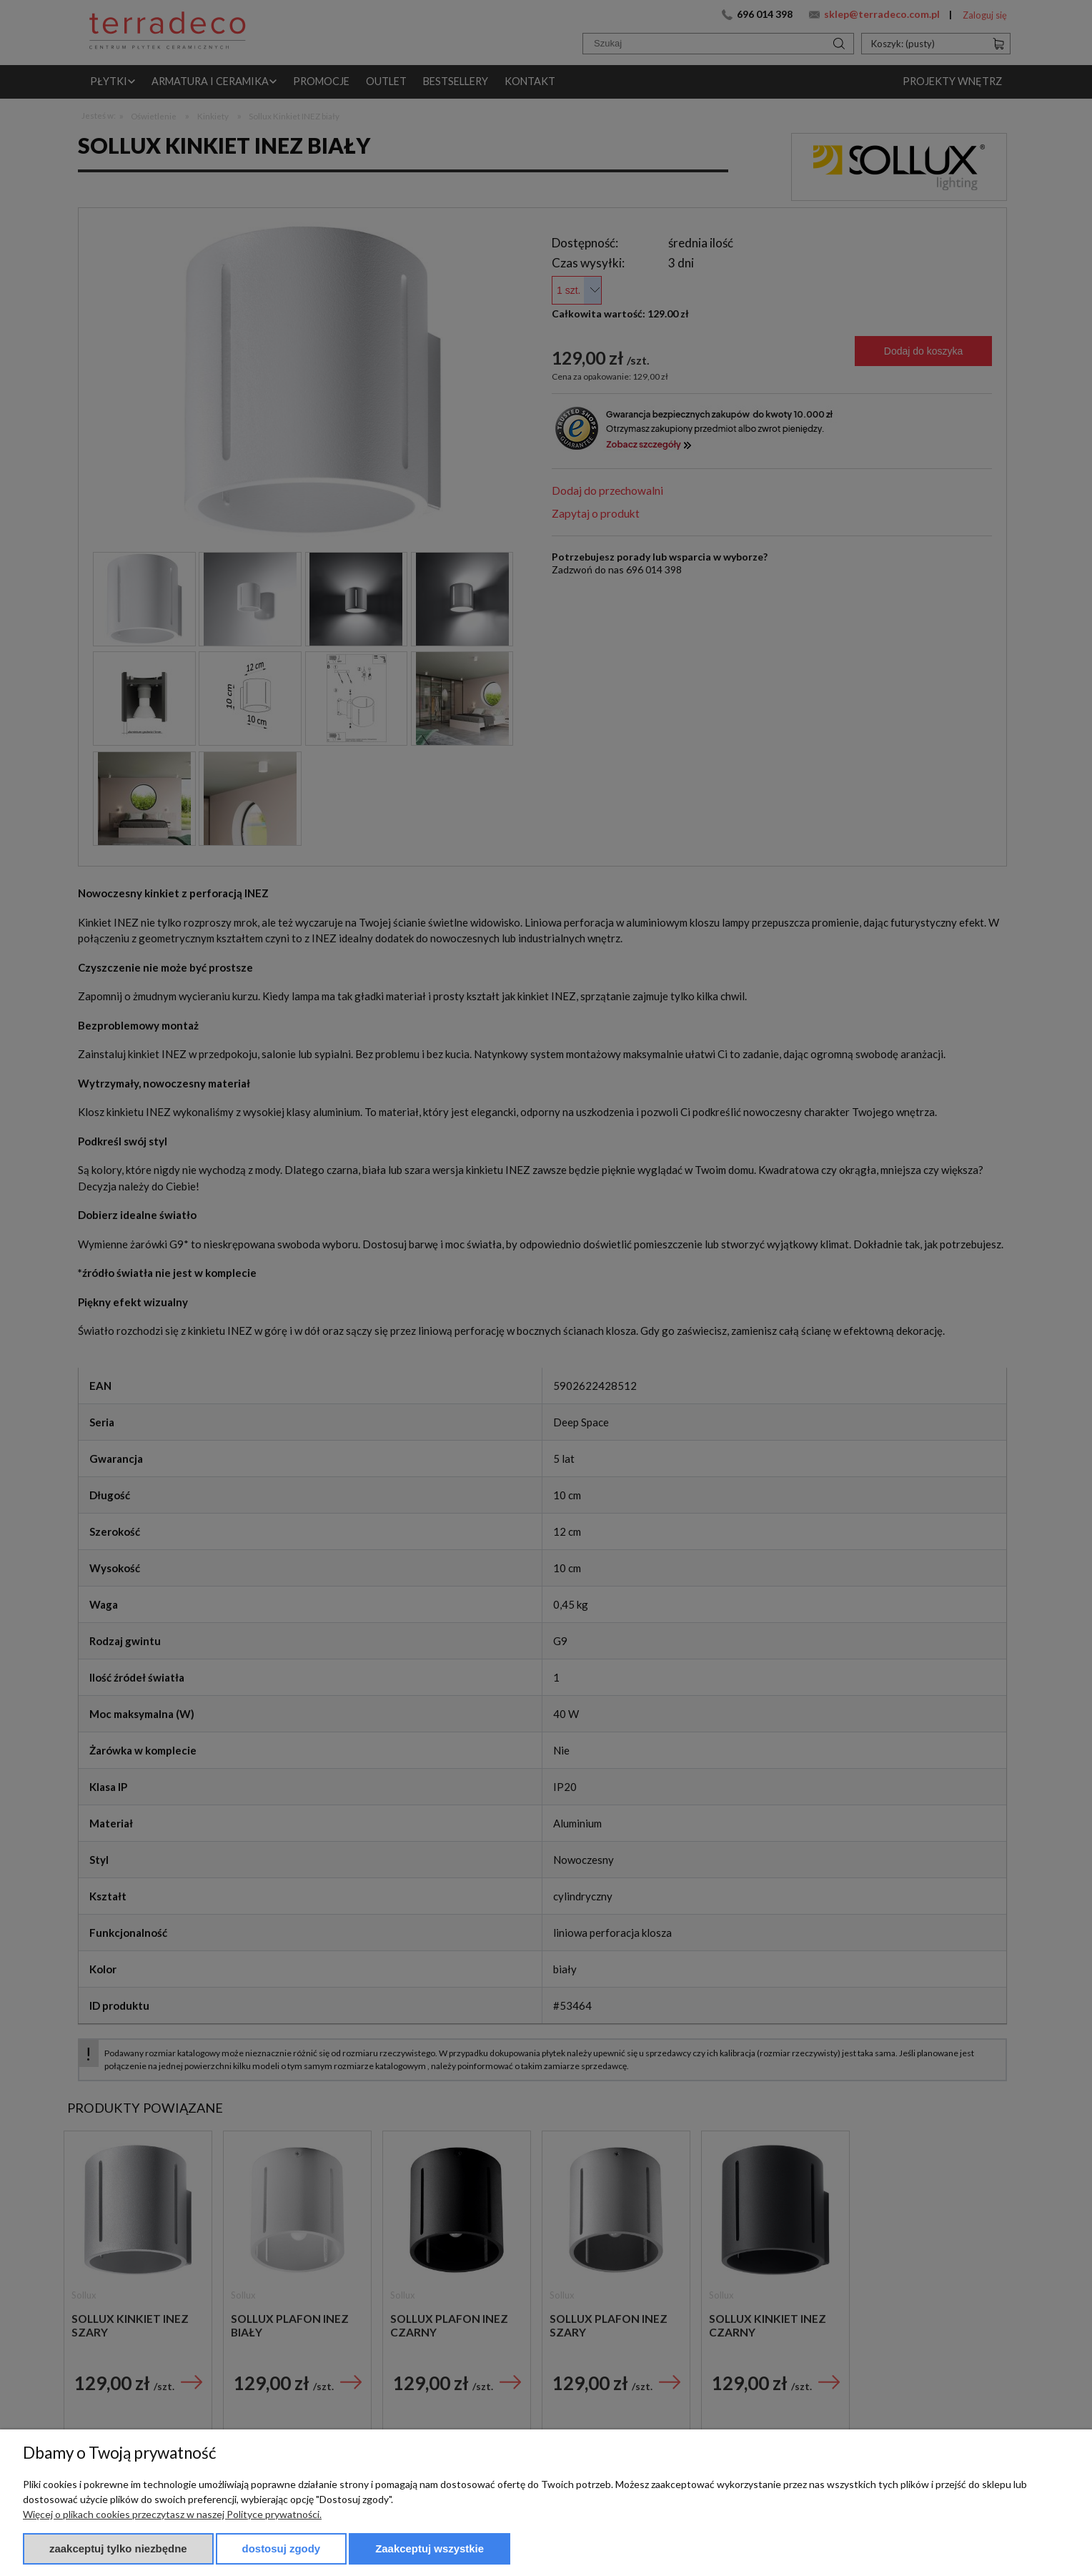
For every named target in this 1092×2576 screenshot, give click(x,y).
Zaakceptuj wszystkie (429, 2548)
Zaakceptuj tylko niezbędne (118, 2548)
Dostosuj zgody (281, 2548)
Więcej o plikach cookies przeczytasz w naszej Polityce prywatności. (172, 2514)
